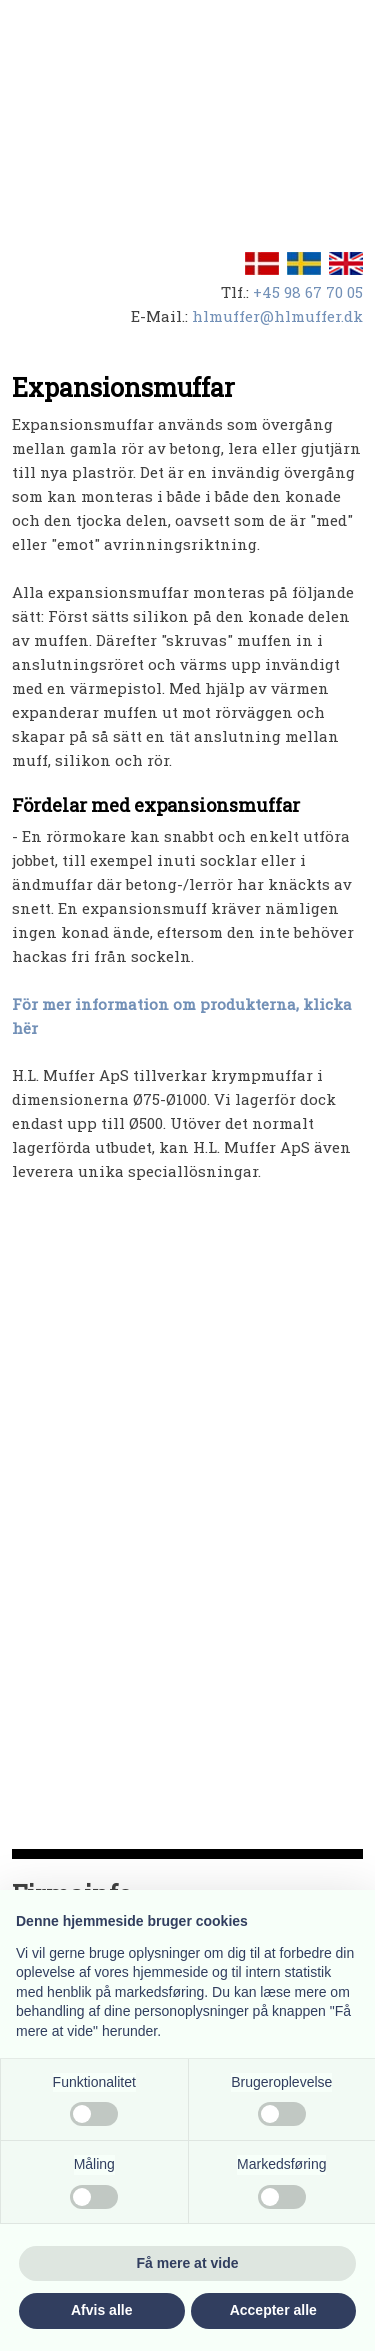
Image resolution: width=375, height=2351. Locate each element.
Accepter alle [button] (273, 2310)
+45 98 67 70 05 (308, 292)
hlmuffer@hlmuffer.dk (277, 316)
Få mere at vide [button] (188, 2263)
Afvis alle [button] (101, 2310)
